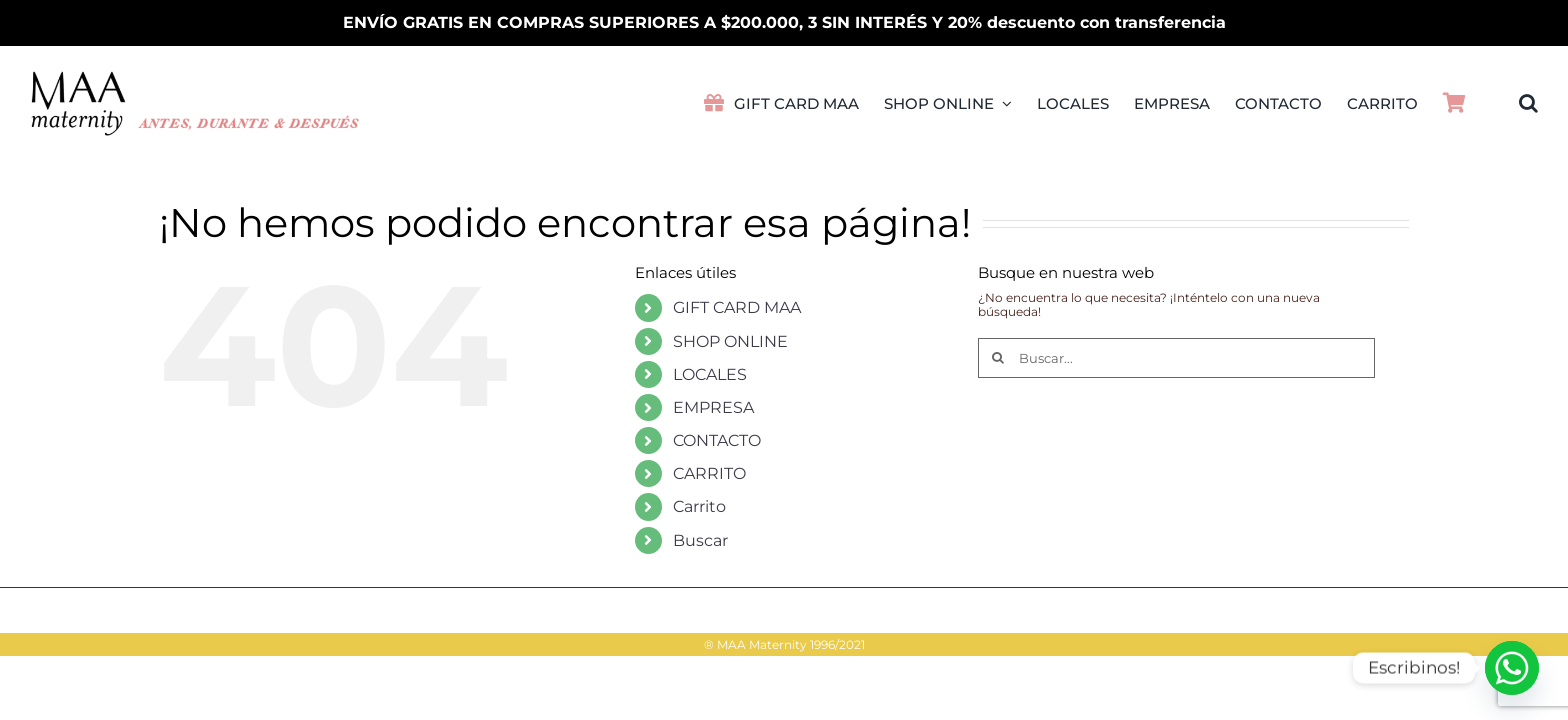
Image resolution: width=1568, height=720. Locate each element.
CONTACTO (717, 440)
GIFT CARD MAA (737, 307)
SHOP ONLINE (730, 341)
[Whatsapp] (1512, 668)
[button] (1528, 103)
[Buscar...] (1176, 358)
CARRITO (709, 473)
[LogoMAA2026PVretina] (196, 76)
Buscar (700, 540)
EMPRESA (713, 407)
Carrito (699, 506)
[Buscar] (998, 358)
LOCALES (710, 374)
